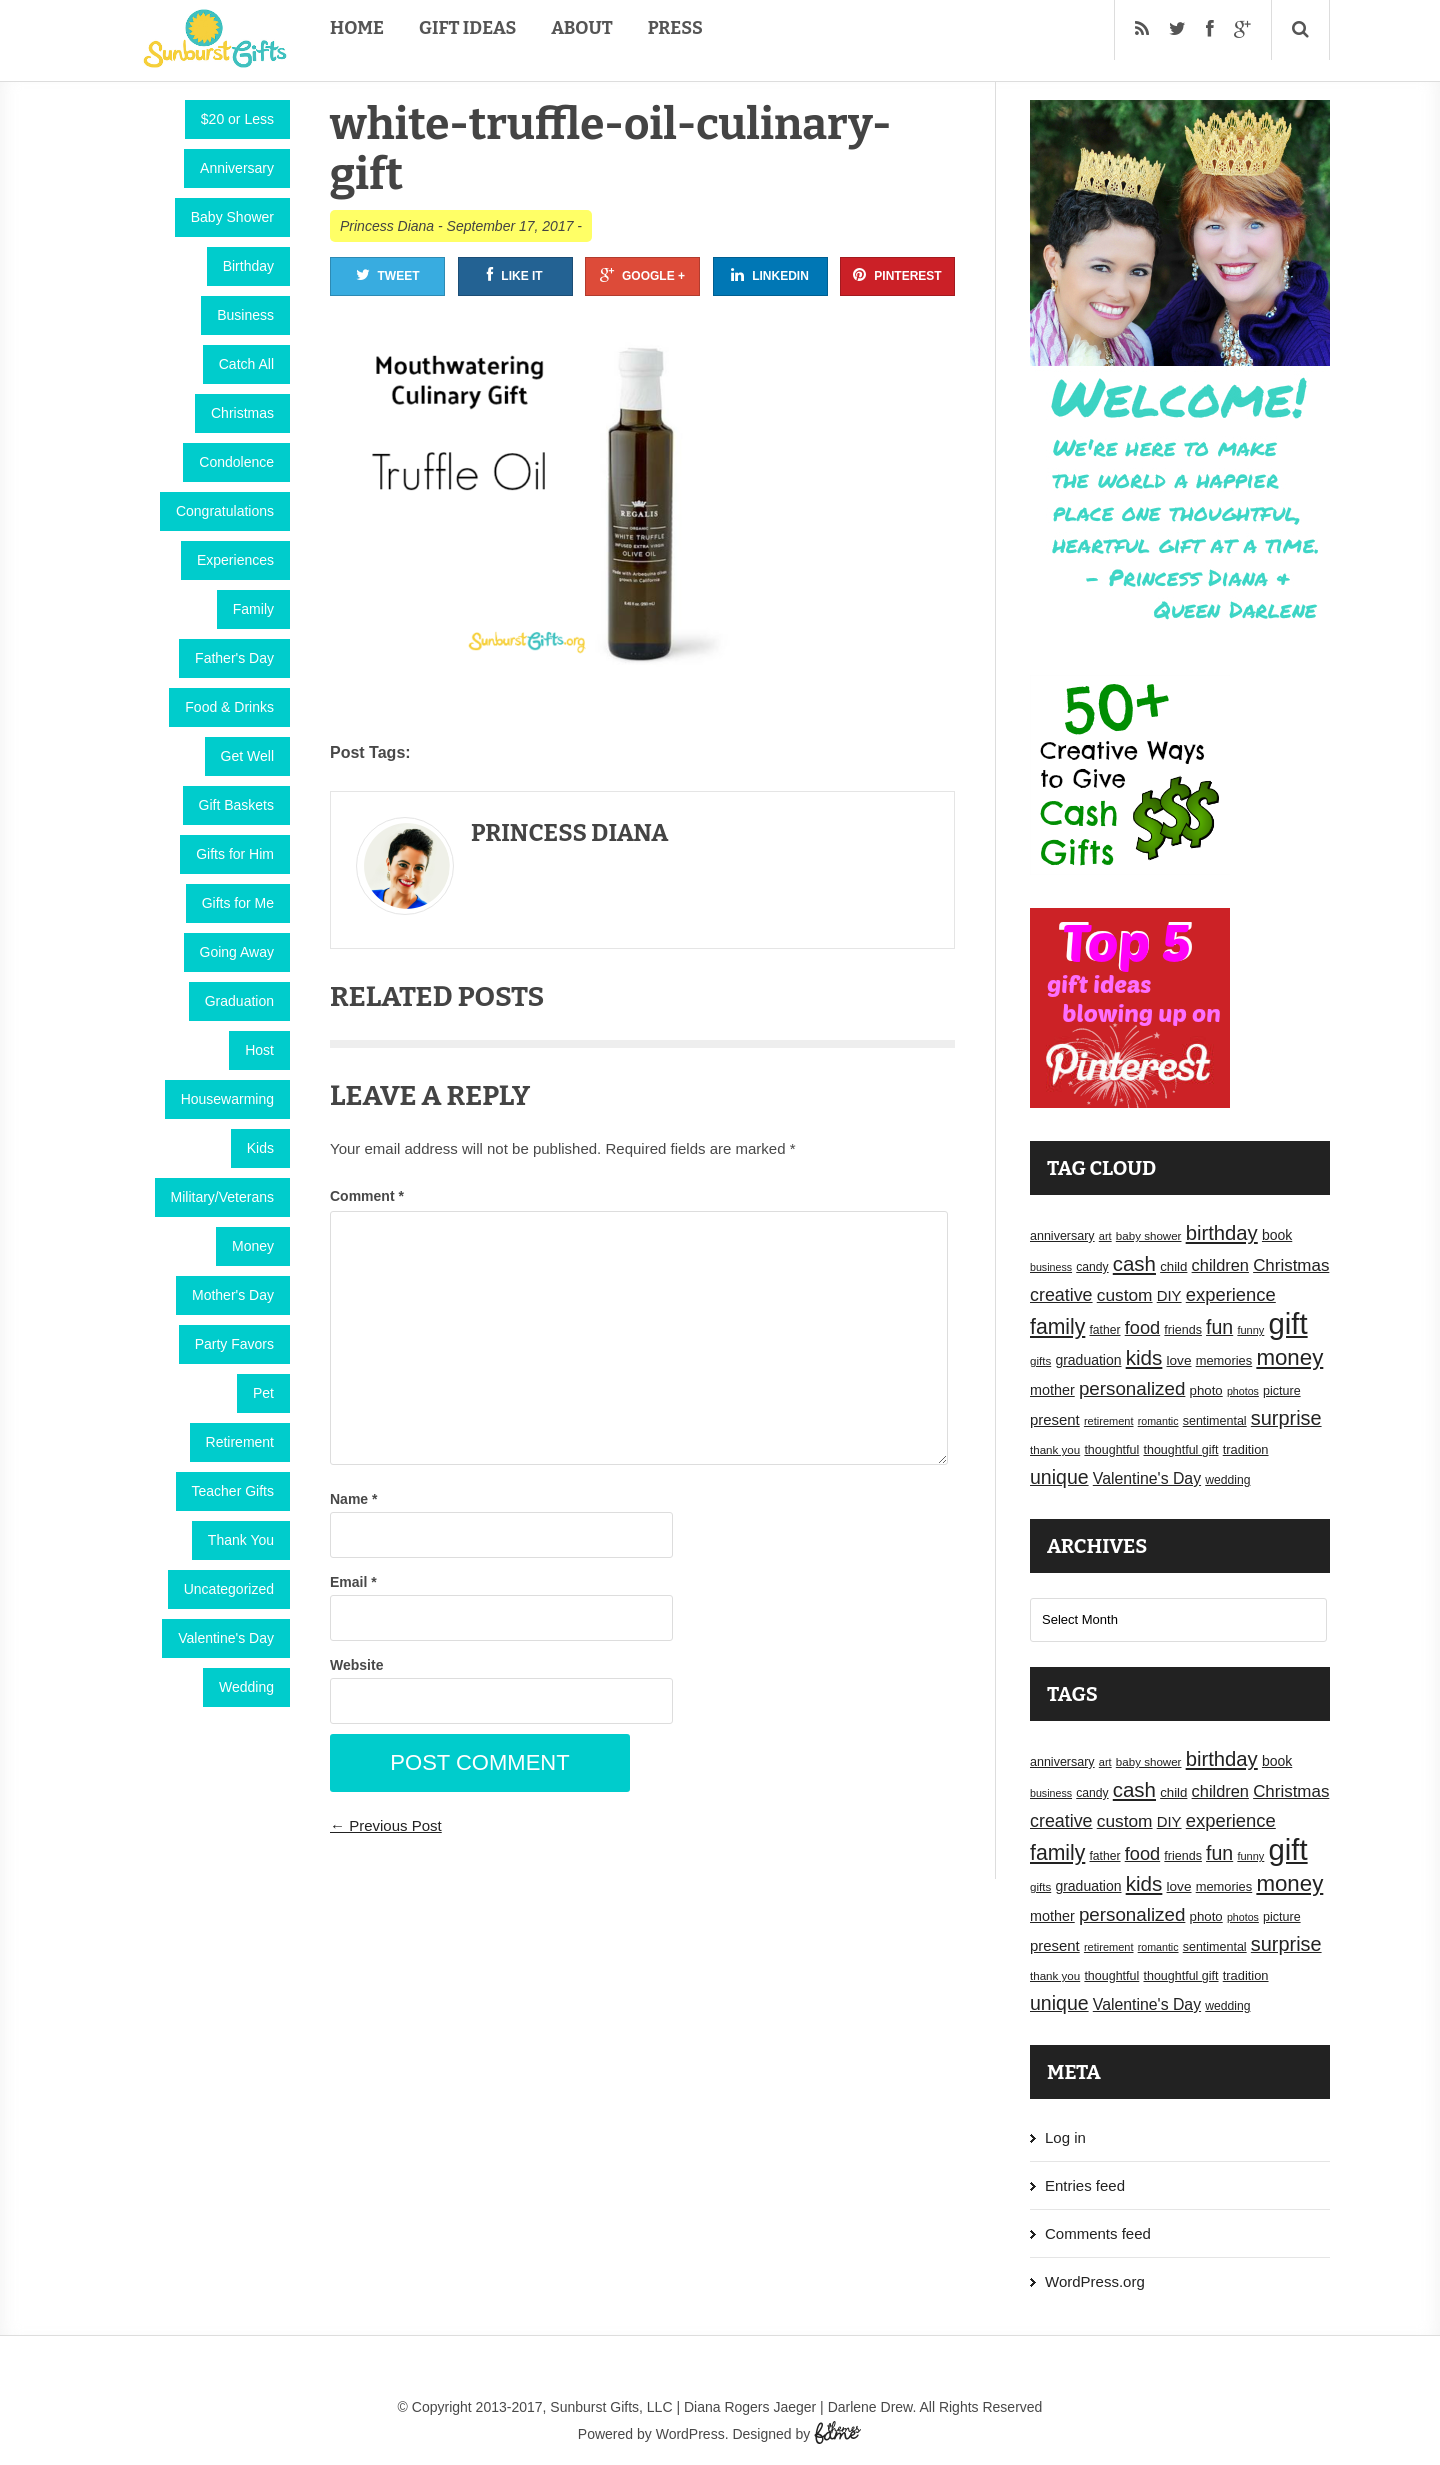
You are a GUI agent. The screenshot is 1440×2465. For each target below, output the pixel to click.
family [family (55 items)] (1057, 1326)
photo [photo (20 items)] (1206, 1390)
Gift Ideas (467, 28)
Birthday (248, 266)
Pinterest (897, 275)
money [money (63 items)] (1289, 1357)
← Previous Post (386, 1825)
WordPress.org (1095, 2281)
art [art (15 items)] (1105, 1236)
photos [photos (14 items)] (1243, 1391)
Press (675, 28)
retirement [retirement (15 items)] (1109, 1421)
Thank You (241, 1540)
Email (353, 1582)
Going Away (237, 952)
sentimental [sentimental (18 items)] (1215, 1421)
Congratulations (225, 511)
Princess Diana (387, 226)
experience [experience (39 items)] (1231, 1294)
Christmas (242, 413)
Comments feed (1098, 2233)
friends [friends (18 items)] (1183, 1330)
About (581, 28)
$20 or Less (237, 119)
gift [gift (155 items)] (1288, 1323)
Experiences (235, 560)
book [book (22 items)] (1277, 1235)
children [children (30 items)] (1220, 1265)
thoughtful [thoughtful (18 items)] (1111, 1450)
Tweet (388, 275)
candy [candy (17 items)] (1092, 1267)
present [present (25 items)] (1055, 1420)
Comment (367, 1196)
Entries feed (1085, 2185)
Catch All (246, 364)
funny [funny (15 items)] (1250, 1330)
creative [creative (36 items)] (1061, 1295)
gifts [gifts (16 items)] (1040, 1361)
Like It (514, 275)
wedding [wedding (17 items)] (1227, 1480)
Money (253, 1246)
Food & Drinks (229, 707)
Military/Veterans (222, 1197)
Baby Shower (232, 217)
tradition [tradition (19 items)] (1246, 1449)
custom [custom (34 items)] (1125, 1295)
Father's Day (234, 658)
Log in (1065, 2137)
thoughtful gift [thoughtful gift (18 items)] (1180, 1450)
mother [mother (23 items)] (1052, 1390)
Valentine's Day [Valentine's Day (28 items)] (1147, 1478)
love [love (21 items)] (1179, 1360)
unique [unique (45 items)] (1059, 1477)
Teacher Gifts (233, 1491)
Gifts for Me (238, 903)
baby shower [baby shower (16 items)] (1149, 1236)
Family (253, 609)
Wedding (246, 1687)
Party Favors (234, 1344)
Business (245, 315)
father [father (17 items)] (1105, 1330)
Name (353, 1499)
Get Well (247, 756)
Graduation (239, 1001)
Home (357, 28)
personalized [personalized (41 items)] (1132, 1388)
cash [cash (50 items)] (1134, 1263)
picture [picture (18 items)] (1282, 1391)
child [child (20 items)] (1173, 1266)
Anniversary (237, 168)
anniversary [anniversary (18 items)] (1062, 1236)
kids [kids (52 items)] (1144, 1357)
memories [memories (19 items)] (1224, 1360)
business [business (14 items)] (1051, 1267)
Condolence (236, 462)
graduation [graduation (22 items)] (1088, 1360)
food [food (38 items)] (1143, 1327)
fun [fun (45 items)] (1219, 1327)
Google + (642, 275)
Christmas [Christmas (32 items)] (1291, 1265)
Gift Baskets (236, 805)
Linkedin (770, 275)
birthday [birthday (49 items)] (1222, 1233)
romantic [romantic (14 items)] (1158, 1421)
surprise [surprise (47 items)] (1286, 1418)
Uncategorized (229, 1589)
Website (356, 1665)
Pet (263, 1393)
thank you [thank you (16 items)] (1055, 1450)
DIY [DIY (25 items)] (1169, 1296)
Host (259, 1050)
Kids (260, 1148)
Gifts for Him (235, 854)
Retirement (240, 1442)
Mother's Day (233, 1295)
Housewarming (227, 1099)
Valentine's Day (226, 1638)
